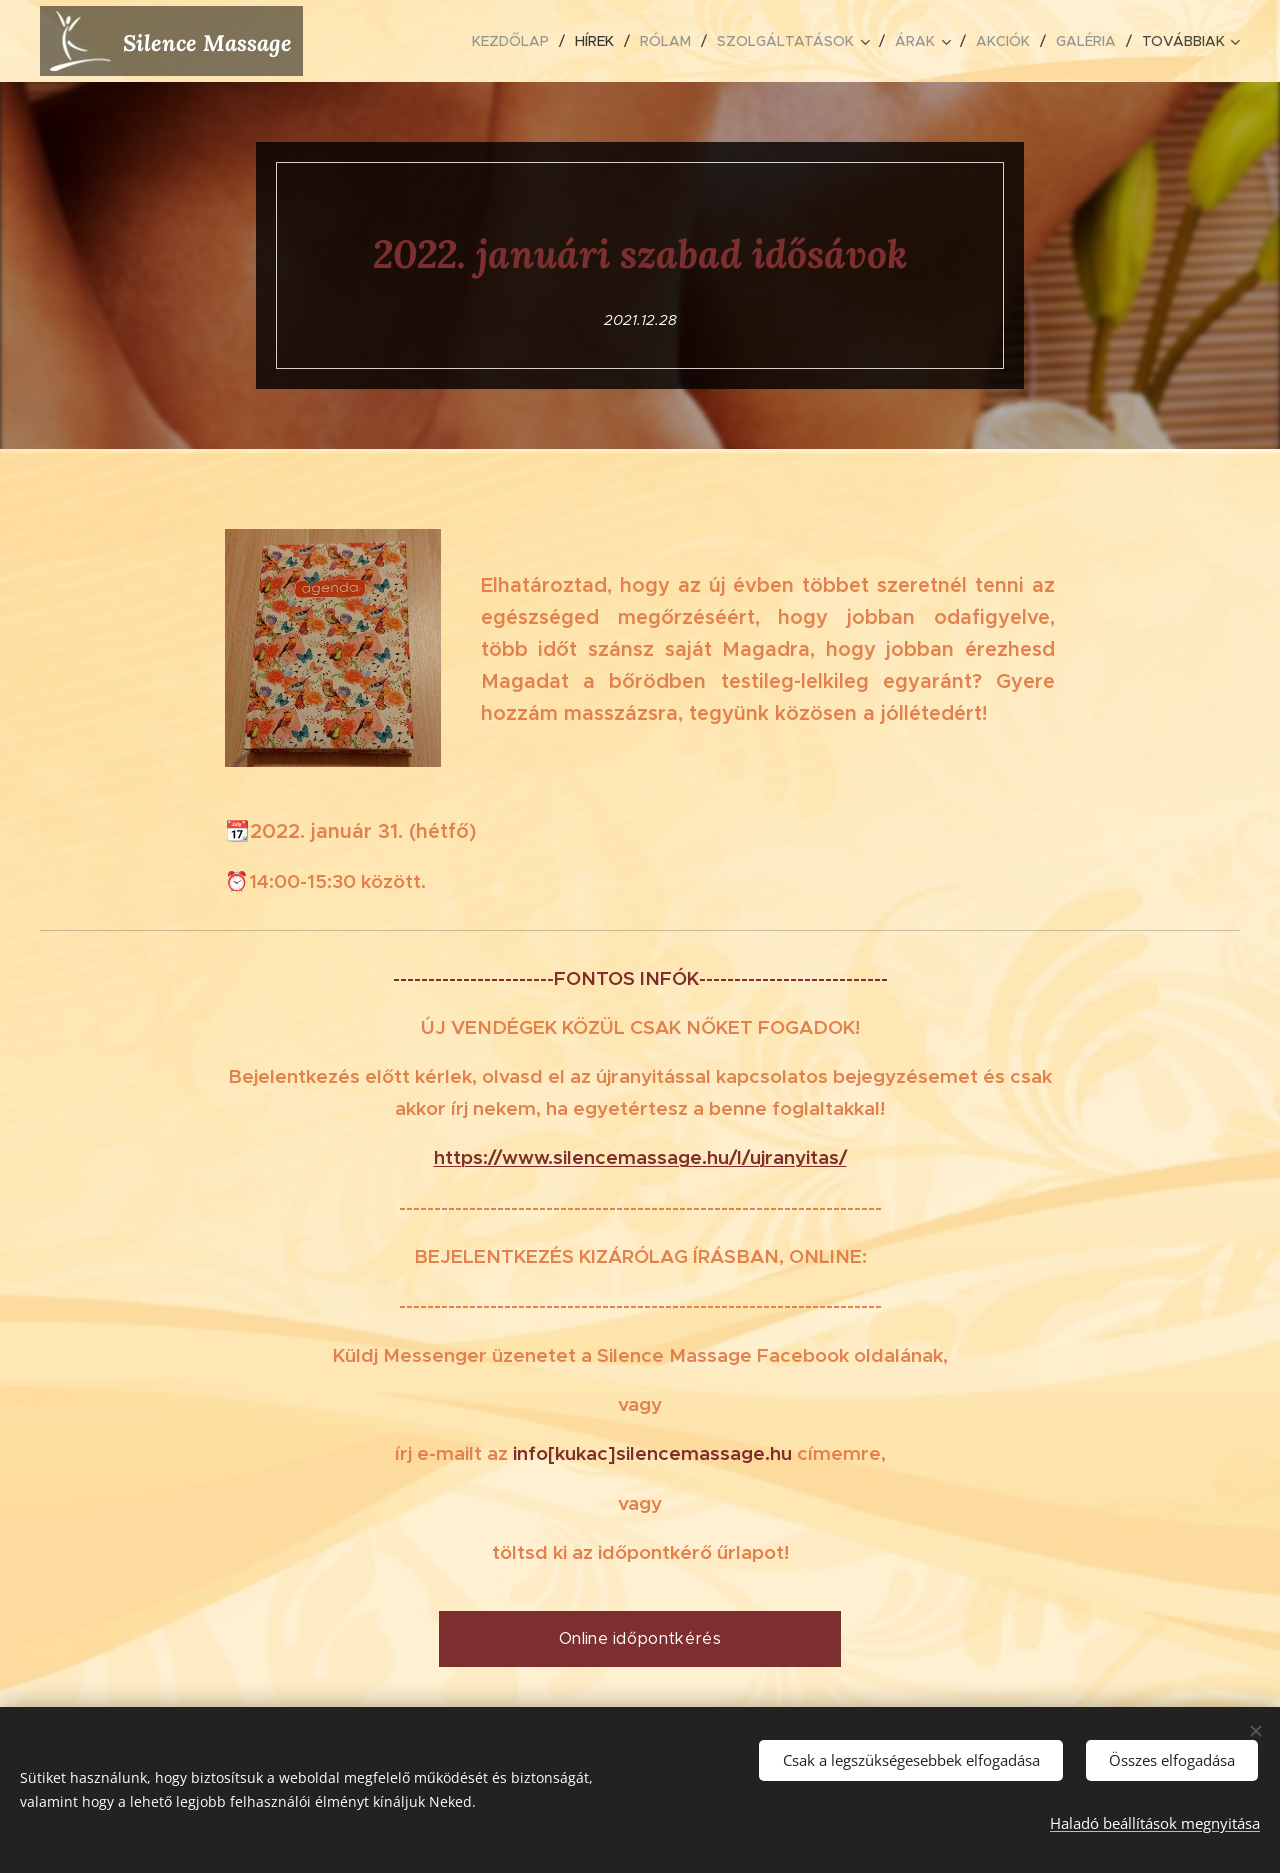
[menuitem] (516, 41)
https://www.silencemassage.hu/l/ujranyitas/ (640, 1157)
